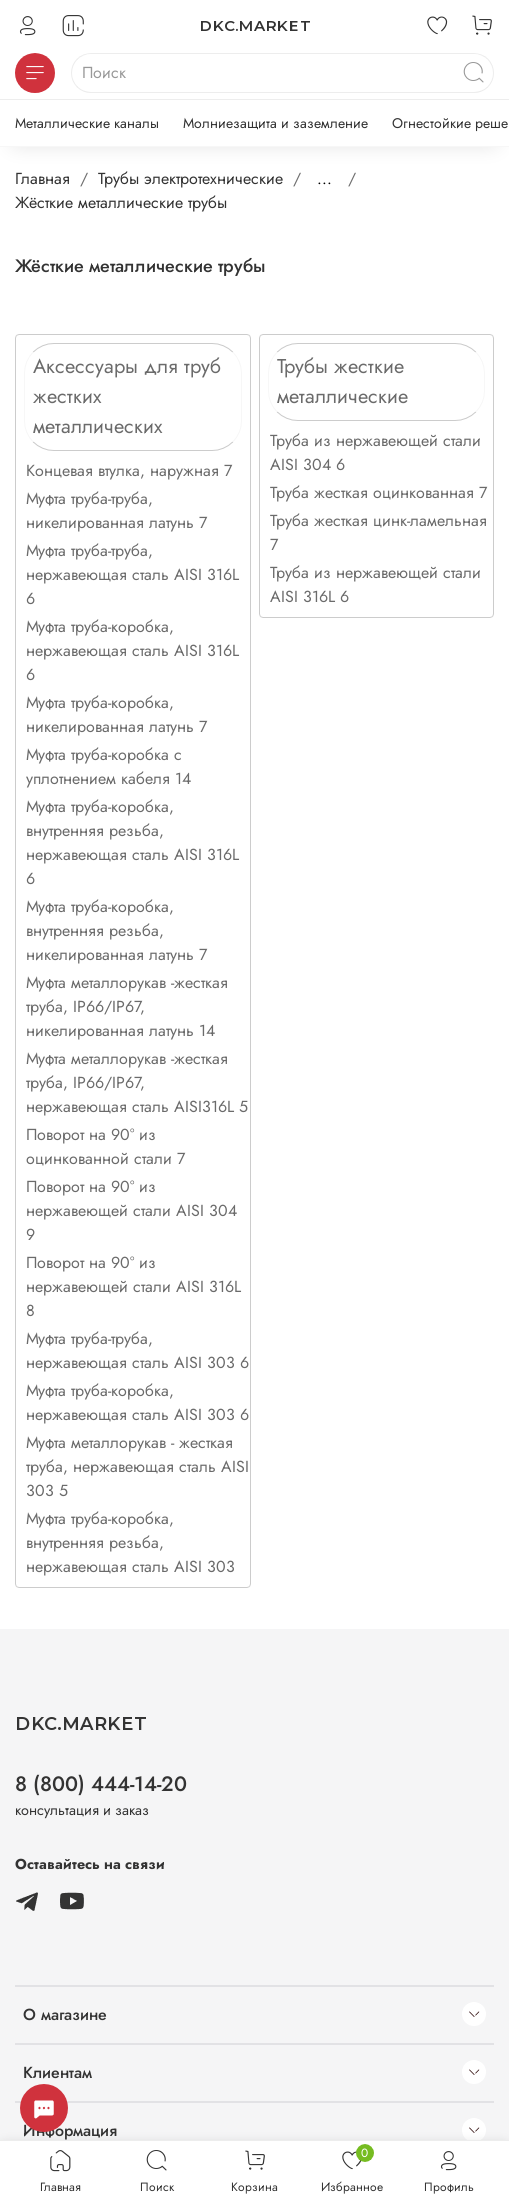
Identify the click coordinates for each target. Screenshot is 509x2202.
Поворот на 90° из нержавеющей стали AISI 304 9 (131, 1210)
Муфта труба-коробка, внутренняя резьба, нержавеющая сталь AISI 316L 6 (132, 842)
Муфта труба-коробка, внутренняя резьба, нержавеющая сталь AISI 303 (130, 1542)
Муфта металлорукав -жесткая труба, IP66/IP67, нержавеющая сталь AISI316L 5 (137, 1082)
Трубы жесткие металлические (342, 381)
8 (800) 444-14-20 (101, 1784)
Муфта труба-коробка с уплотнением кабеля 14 (108, 766)
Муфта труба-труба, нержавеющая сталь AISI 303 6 (137, 1350)
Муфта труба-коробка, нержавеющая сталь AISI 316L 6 (132, 650)
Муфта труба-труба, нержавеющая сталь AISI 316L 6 (132, 574)
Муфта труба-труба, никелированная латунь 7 (116, 510)
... (324, 179)
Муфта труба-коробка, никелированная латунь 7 (116, 714)
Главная (42, 178)
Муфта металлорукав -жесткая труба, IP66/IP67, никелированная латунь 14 (127, 1006)
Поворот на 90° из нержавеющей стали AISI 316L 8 (133, 1286)
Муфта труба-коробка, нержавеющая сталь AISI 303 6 (137, 1402)
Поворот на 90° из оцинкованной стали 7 (105, 1146)
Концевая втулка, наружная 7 (129, 470)
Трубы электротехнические (190, 178)
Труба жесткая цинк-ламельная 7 (378, 532)
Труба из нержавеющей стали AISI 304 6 (375, 452)
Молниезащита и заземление (275, 123)
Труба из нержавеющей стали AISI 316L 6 (375, 584)
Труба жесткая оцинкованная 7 (378, 492)
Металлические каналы (87, 123)
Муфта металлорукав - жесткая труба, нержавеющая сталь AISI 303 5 (137, 1466)
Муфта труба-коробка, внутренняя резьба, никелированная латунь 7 (116, 930)
